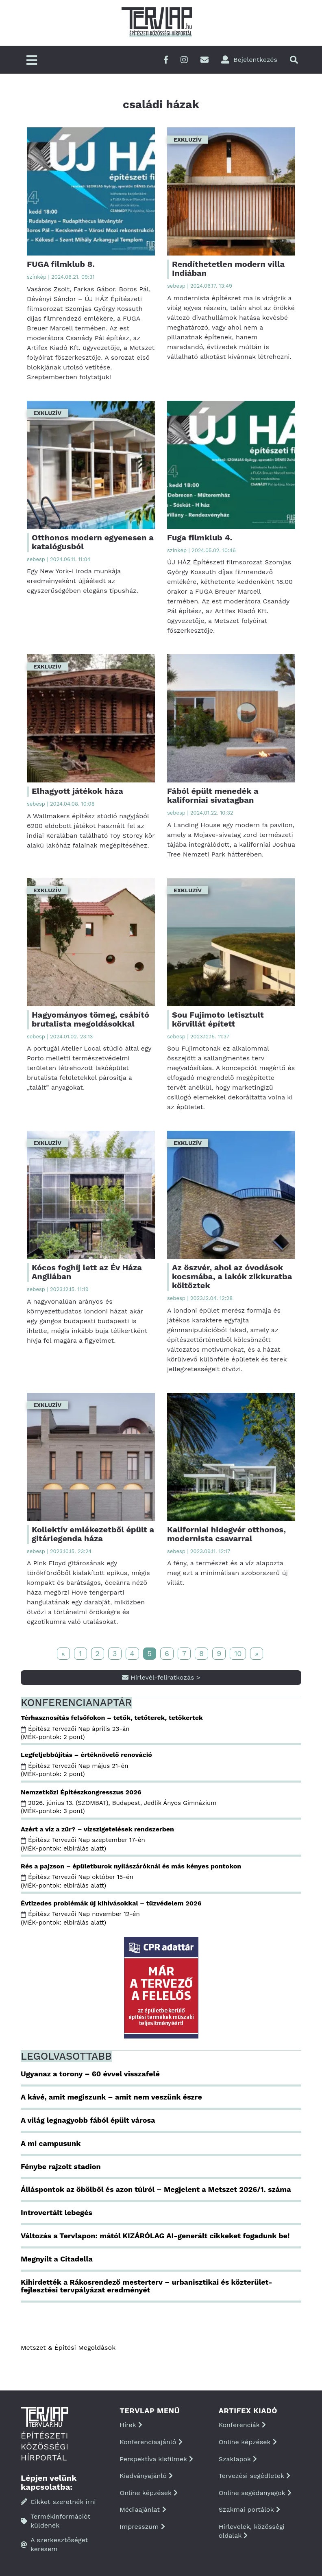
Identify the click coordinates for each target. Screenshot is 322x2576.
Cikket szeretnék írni (58, 2502)
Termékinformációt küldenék (55, 2521)
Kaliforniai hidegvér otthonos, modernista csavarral (226, 1534)
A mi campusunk (50, 2143)
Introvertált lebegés (56, 2212)
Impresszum (142, 2526)
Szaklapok (238, 2459)
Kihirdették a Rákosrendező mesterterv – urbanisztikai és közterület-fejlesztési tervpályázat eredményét (146, 2286)
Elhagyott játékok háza (77, 791)
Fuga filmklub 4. (199, 537)
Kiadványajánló (146, 2476)
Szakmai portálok (249, 2509)
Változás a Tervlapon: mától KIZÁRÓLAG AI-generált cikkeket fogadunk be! (155, 2235)
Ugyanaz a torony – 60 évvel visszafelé (90, 2073)
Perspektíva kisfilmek (156, 2459)
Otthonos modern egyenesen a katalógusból (93, 542)
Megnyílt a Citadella (57, 2259)
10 (238, 1653)
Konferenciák (242, 2425)
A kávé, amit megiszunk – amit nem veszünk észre (111, 2097)
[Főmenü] (32, 61)
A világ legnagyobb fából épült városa (88, 2120)
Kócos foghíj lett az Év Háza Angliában (87, 1272)
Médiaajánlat (143, 2509)
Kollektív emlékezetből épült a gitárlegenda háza (93, 1534)
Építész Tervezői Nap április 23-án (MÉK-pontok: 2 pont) (75, 1733)
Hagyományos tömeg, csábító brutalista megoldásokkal (90, 1019)
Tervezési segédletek (254, 2476)
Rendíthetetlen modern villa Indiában (228, 268)
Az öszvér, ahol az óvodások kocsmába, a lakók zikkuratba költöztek (232, 1276)
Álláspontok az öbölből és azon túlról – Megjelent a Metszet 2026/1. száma (156, 2189)
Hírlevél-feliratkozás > (161, 1677)
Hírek (131, 2425)
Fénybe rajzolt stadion (61, 2166)
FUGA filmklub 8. (61, 264)
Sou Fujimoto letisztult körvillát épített (218, 1019)
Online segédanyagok (255, 2493)
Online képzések (149, 2493)
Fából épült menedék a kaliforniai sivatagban (212, 795)
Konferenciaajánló (151, 2442)
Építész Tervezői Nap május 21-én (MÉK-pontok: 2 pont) (74, 1770)
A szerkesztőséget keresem (54, 2544)
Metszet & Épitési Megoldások (68, 2347)
